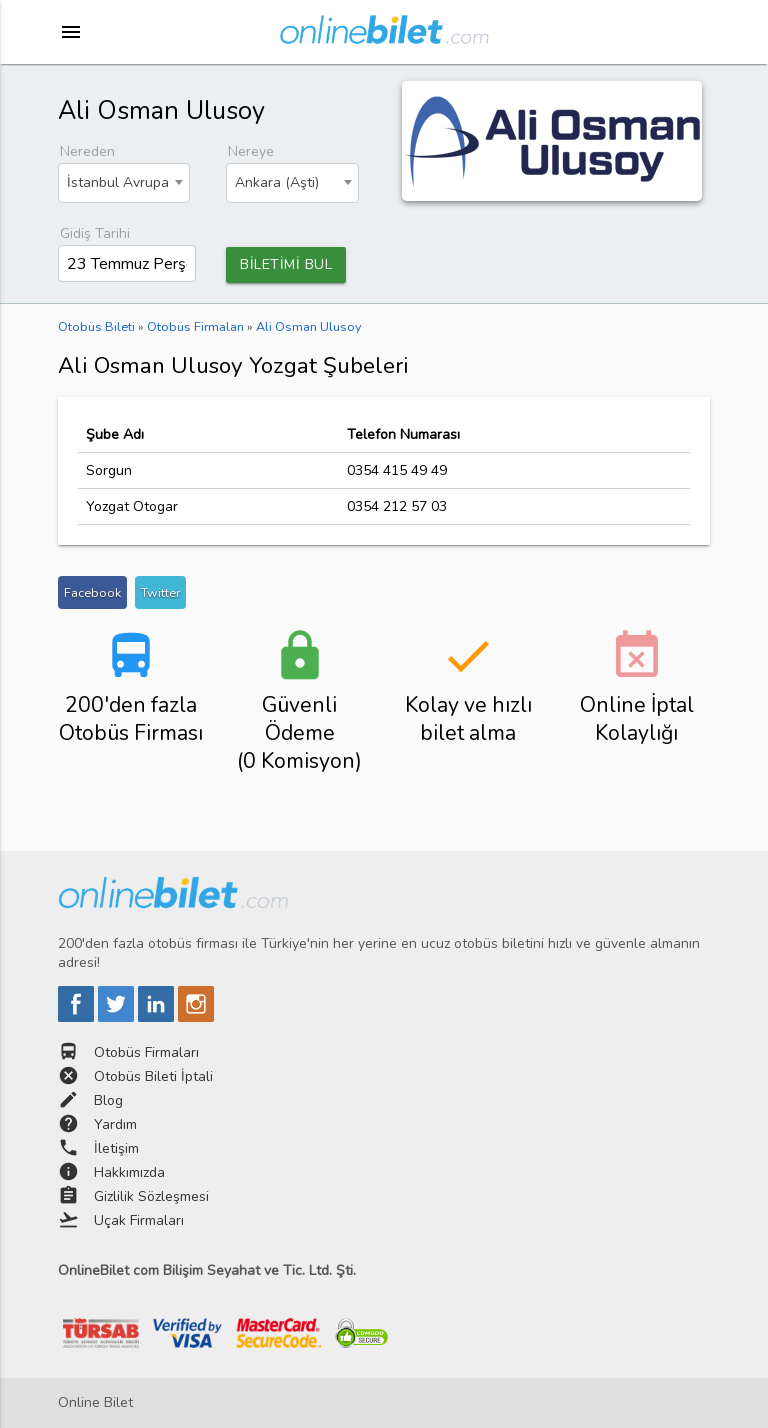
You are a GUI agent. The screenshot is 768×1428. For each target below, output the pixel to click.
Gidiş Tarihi (95, 233)
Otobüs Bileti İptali (153, 1076)
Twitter (160, 592)
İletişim (116, 1148)
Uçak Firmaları (139, 1220)
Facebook (92, 592)
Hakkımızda (129, 1172)
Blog (108, 1100)
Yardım (115, 1124)
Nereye (251, 151)
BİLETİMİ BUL (286, 264)
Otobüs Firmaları (146, 1052)
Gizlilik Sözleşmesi (151, 1196)
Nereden (87, 151)
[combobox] (124, 183)
